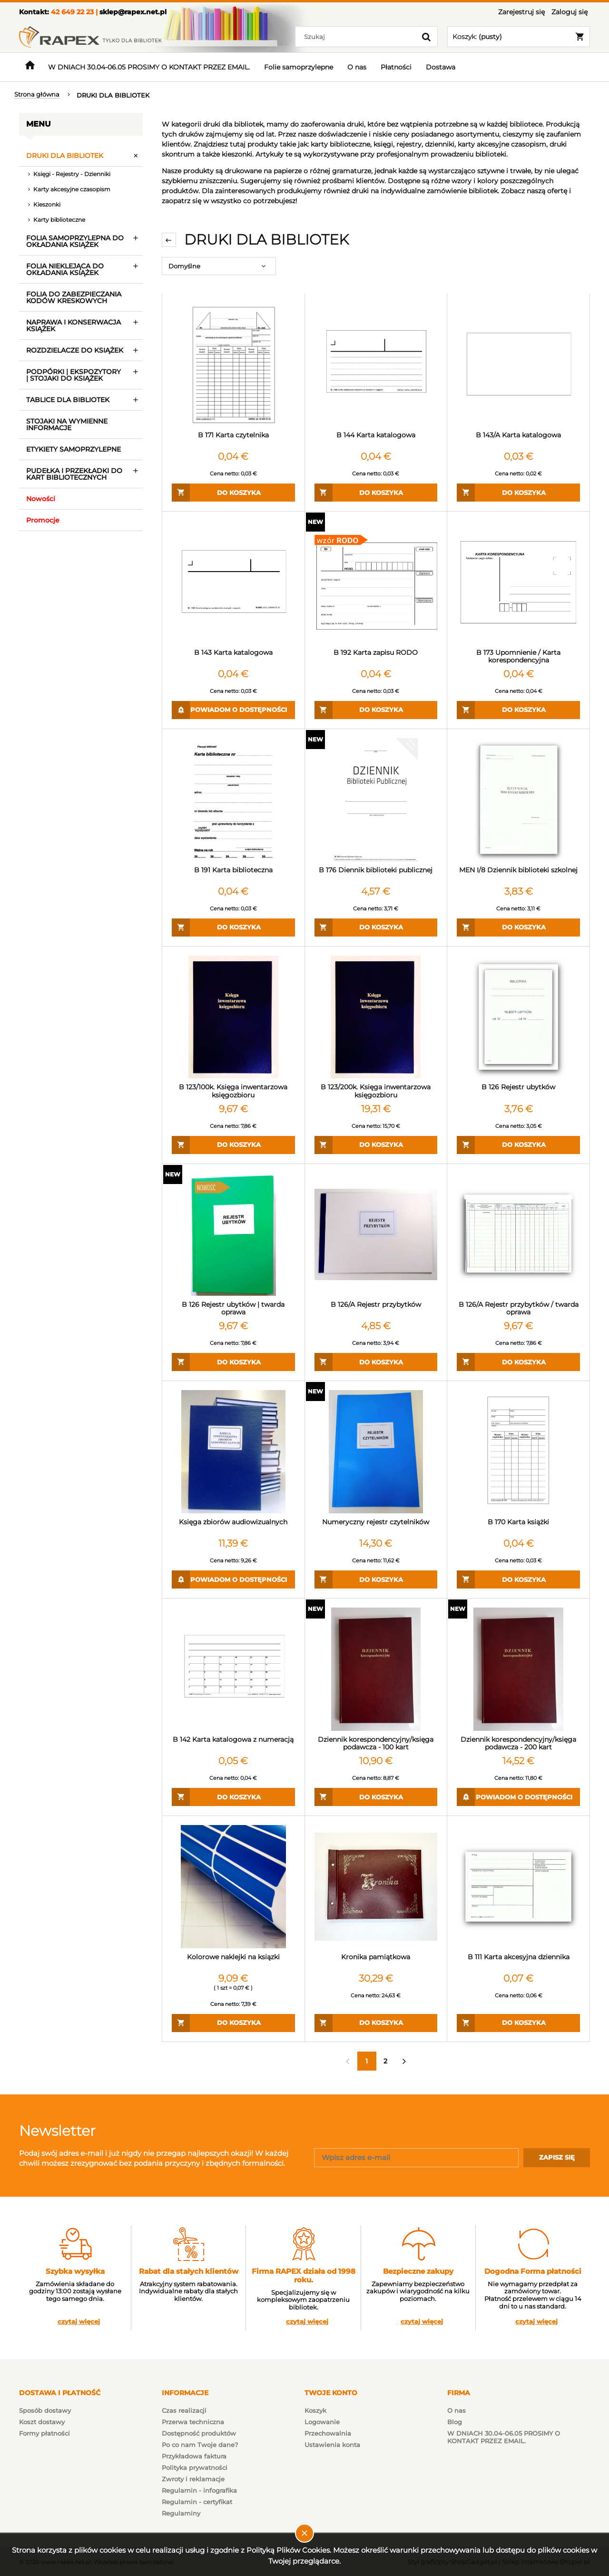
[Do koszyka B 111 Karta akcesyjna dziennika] (518, 2023)
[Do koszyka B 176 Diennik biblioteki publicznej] (376, 927)
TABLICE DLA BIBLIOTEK (67, 399)
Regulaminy (181, 2513)
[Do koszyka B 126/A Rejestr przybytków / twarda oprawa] (518, 1362)
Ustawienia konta (332, 2444)
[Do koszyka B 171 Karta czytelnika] (233, 493)
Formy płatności (44, 2433)
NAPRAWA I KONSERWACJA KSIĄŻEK (73, 325)
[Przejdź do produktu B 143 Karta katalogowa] (233, 582)
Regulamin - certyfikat (197, 2502)
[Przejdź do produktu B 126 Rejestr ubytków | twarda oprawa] (233, 1234)
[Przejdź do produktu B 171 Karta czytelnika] (233, 364)
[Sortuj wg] (219, 266)
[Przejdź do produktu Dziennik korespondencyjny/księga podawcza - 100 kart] (376, 1669)
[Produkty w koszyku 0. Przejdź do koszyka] (518, 37)
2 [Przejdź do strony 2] (385, 2061)
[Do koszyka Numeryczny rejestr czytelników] (376, 1579)
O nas (456, 2410)
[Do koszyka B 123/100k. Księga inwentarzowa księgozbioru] (233, 1145)
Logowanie (322, 2422)
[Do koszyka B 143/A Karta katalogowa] (518, 493)
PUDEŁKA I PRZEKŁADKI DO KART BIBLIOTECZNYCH (74, 474)
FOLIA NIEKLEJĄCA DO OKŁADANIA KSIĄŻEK (65, 269)
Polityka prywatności (194, 2467)
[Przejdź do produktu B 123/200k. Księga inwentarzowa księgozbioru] (376, 1017)
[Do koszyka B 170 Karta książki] (518, 1579)
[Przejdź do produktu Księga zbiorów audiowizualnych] (233, 1451)
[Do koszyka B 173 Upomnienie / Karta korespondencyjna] (518, 710)
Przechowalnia (327, 2433)
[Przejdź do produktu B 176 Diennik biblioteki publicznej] (376, 799)
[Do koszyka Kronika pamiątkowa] (376, 2023)
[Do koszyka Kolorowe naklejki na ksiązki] (233, 2023)
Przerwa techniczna (193, 2422)
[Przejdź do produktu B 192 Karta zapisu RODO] (376, 582)
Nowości (40, 498)
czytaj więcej (79, 2321)
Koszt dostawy (42, 2422)
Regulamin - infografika (199, 2490)
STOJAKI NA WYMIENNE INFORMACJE (67, 424)
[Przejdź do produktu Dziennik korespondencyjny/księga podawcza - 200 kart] (518, 1669)
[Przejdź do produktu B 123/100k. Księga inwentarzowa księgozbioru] (233, 1017)
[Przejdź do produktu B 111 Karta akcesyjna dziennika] (518, 1886)
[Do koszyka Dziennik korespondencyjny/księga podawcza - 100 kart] (376, 1797)
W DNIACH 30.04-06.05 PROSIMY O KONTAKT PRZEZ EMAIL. (503, 2437)
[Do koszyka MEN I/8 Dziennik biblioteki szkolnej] (518, 927)
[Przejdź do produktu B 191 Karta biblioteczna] (233, 799)
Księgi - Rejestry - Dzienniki (71, 174)
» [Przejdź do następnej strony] (404, 2061)
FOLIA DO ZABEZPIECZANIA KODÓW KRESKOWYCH (73, 297)
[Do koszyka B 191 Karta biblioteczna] (233, 927)
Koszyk (315, 2410)
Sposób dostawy (45, 2410)
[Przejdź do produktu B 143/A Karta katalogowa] (518, 364)
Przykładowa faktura (194, 2456)
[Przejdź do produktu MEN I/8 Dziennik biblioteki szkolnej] (518, 799)
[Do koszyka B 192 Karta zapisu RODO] (376, 710)
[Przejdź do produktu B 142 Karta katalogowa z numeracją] (233, 1669)
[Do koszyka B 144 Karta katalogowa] (376, 493)
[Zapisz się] (556, 2157)
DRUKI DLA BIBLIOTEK (64, 155)
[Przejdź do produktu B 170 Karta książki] (518, 1451)
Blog (454, 2422)
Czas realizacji (184, 2410)
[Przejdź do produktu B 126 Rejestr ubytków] (518, 1017)
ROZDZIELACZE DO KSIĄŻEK (74, 350)
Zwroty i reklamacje (193, 2479)
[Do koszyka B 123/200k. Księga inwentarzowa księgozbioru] (376, 1145)
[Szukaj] (426, 36)
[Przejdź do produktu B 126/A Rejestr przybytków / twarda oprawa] (518, 1234)
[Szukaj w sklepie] (357, 36)
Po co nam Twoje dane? (200, 2444)
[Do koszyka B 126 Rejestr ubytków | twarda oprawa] (233, 1362)
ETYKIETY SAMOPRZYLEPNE (73, 449)
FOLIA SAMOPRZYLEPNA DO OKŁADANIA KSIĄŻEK (75, 241)
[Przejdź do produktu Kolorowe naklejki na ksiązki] (233, 1886)
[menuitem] (149, 67)
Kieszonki (46, 204)
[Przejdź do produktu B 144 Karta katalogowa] (376, 364)
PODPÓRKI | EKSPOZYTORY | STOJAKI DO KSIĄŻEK (73, 375)
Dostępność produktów (199, 2433)
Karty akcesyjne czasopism (71, 189)
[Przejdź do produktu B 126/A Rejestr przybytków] (376, 1234)
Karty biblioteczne (59, 219)
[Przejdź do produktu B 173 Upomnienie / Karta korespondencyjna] (518, 582)
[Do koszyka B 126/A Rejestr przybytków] (376, 1362)
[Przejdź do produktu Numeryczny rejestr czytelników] (376, 1451)
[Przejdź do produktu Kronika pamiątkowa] (376, 1886)
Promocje (42, 520)
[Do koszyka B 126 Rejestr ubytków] (518, 1145)
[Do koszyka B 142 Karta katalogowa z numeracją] (233, 1797)
